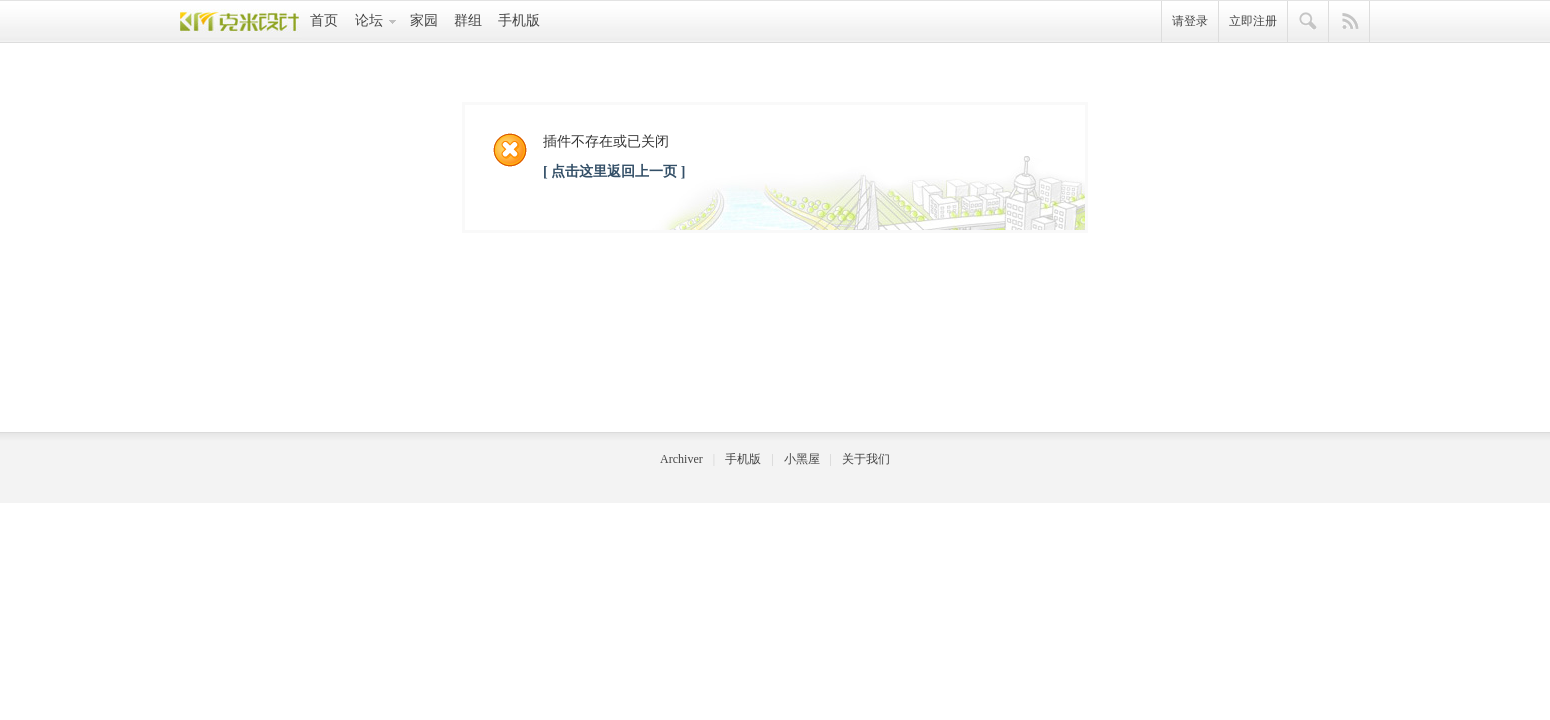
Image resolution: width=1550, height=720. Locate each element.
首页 (324, 20)
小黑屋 (802, 459)
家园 (424, 20)
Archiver (681, 459)
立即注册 (1253, 21)
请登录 (1190, 21)
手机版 (519, 20)
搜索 (1308, 22)
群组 (468, 20)
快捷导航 (1349, 22)
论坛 (369, 20)
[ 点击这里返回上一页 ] (614, 171)
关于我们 (866, 459)
